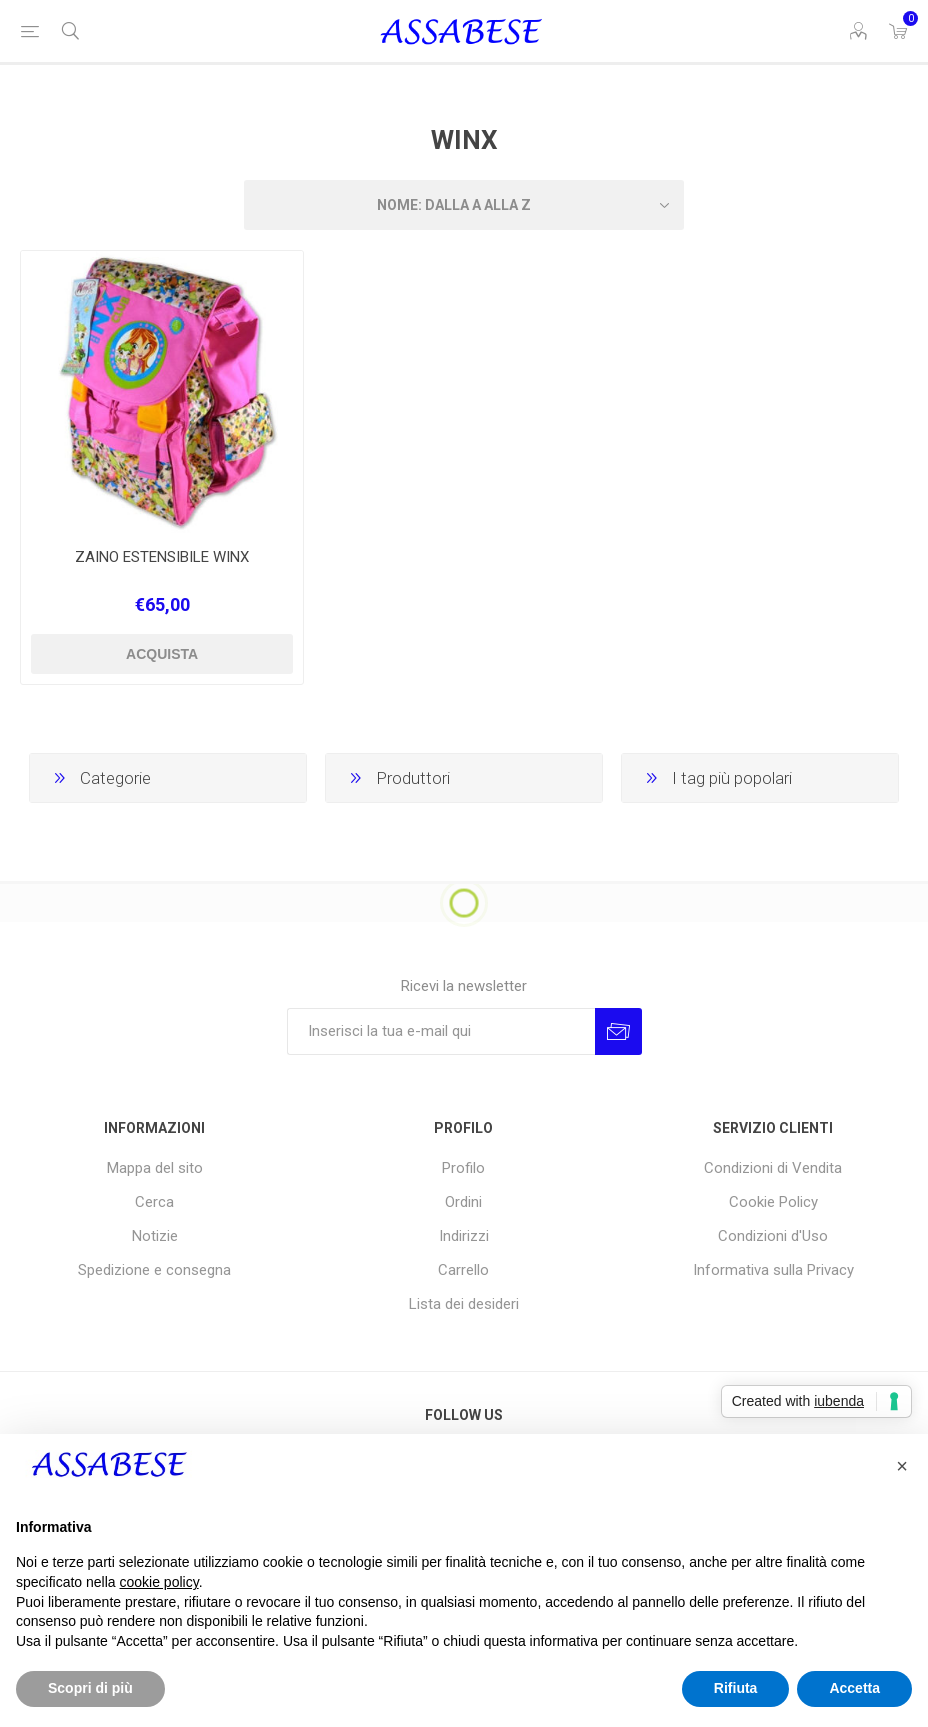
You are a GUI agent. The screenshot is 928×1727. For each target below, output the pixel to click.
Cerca (154, 1202)
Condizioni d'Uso (773, 1236)
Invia (618, 1031)
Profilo (463, 1168)
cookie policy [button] (159, 1582)
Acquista (162, 654)
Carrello (463, 1270)
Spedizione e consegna (154, 1270)
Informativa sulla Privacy (773, 1270)
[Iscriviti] (441, 1031)
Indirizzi (464, 1236)
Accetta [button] (854, 1688)
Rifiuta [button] (736, 1688)
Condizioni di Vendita (773, 1168)
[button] (902, 1466)
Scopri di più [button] (90, 1688)
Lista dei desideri (464, 1304)
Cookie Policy (773, 1202)
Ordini (463, 1202)
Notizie (155, 1236)
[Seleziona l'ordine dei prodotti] (464, 205)
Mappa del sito (155, 1168)
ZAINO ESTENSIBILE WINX (162, 557)
